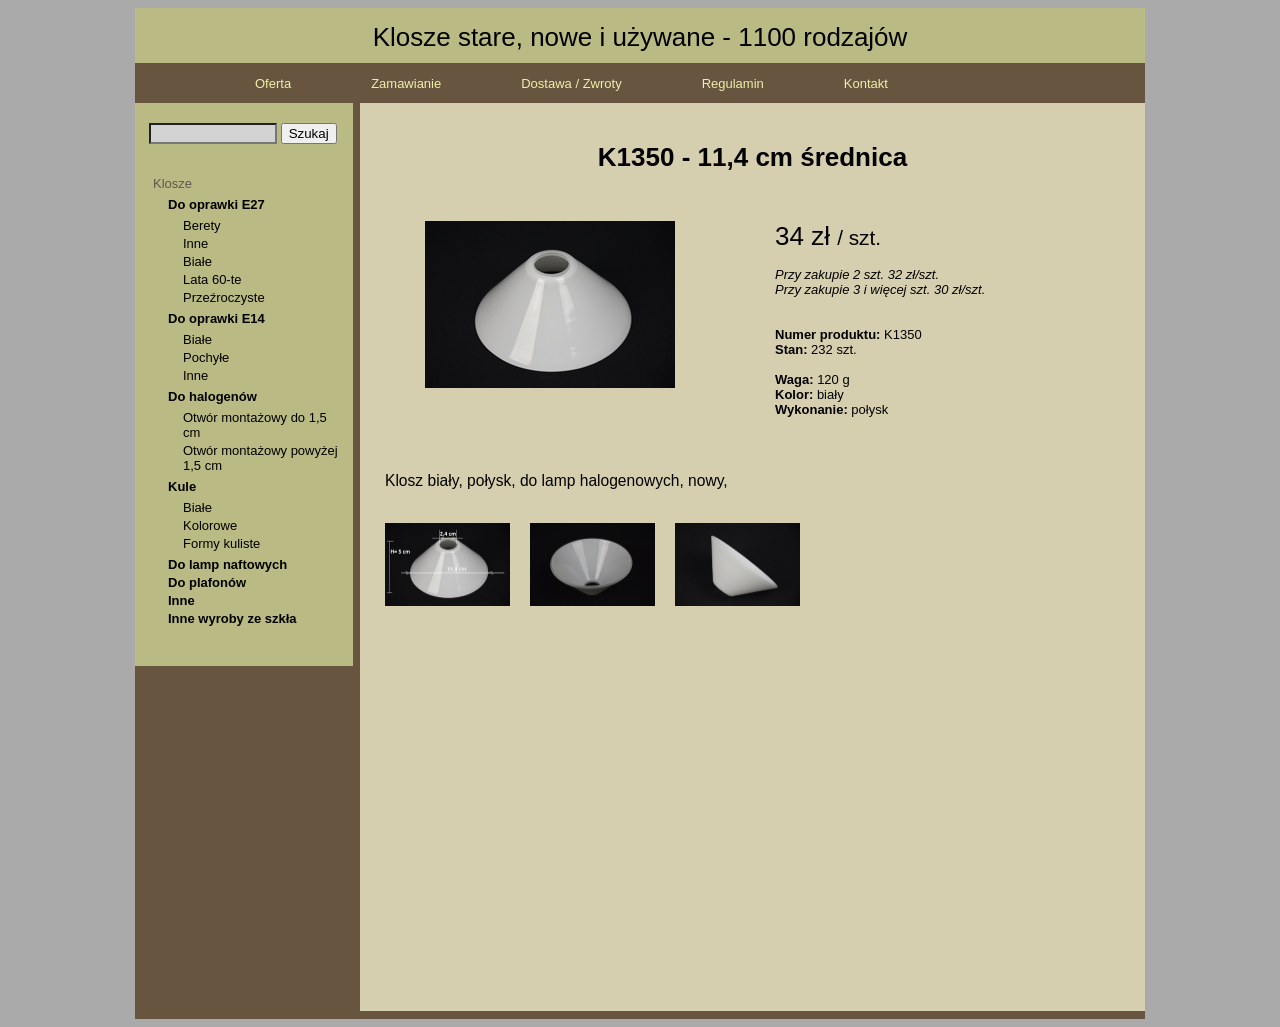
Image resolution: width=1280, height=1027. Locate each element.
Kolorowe (210, 525)
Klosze (172, 183)
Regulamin (733, 83)
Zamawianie (406, 83)
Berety (202, 225)
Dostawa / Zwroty (571, 83)
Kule (182, 486)
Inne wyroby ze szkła (232, 618)
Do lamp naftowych (227, 564)
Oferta (273, 83)
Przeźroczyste (224, 297)
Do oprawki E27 (216, 204)
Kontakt (866, 83)
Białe (197, 261)
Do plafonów (207, 582)
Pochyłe (206, 357)
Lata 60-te (212, 279)
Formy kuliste (221, 543)
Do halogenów (212, 396)
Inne (195, 243)
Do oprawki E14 (216, 318)
